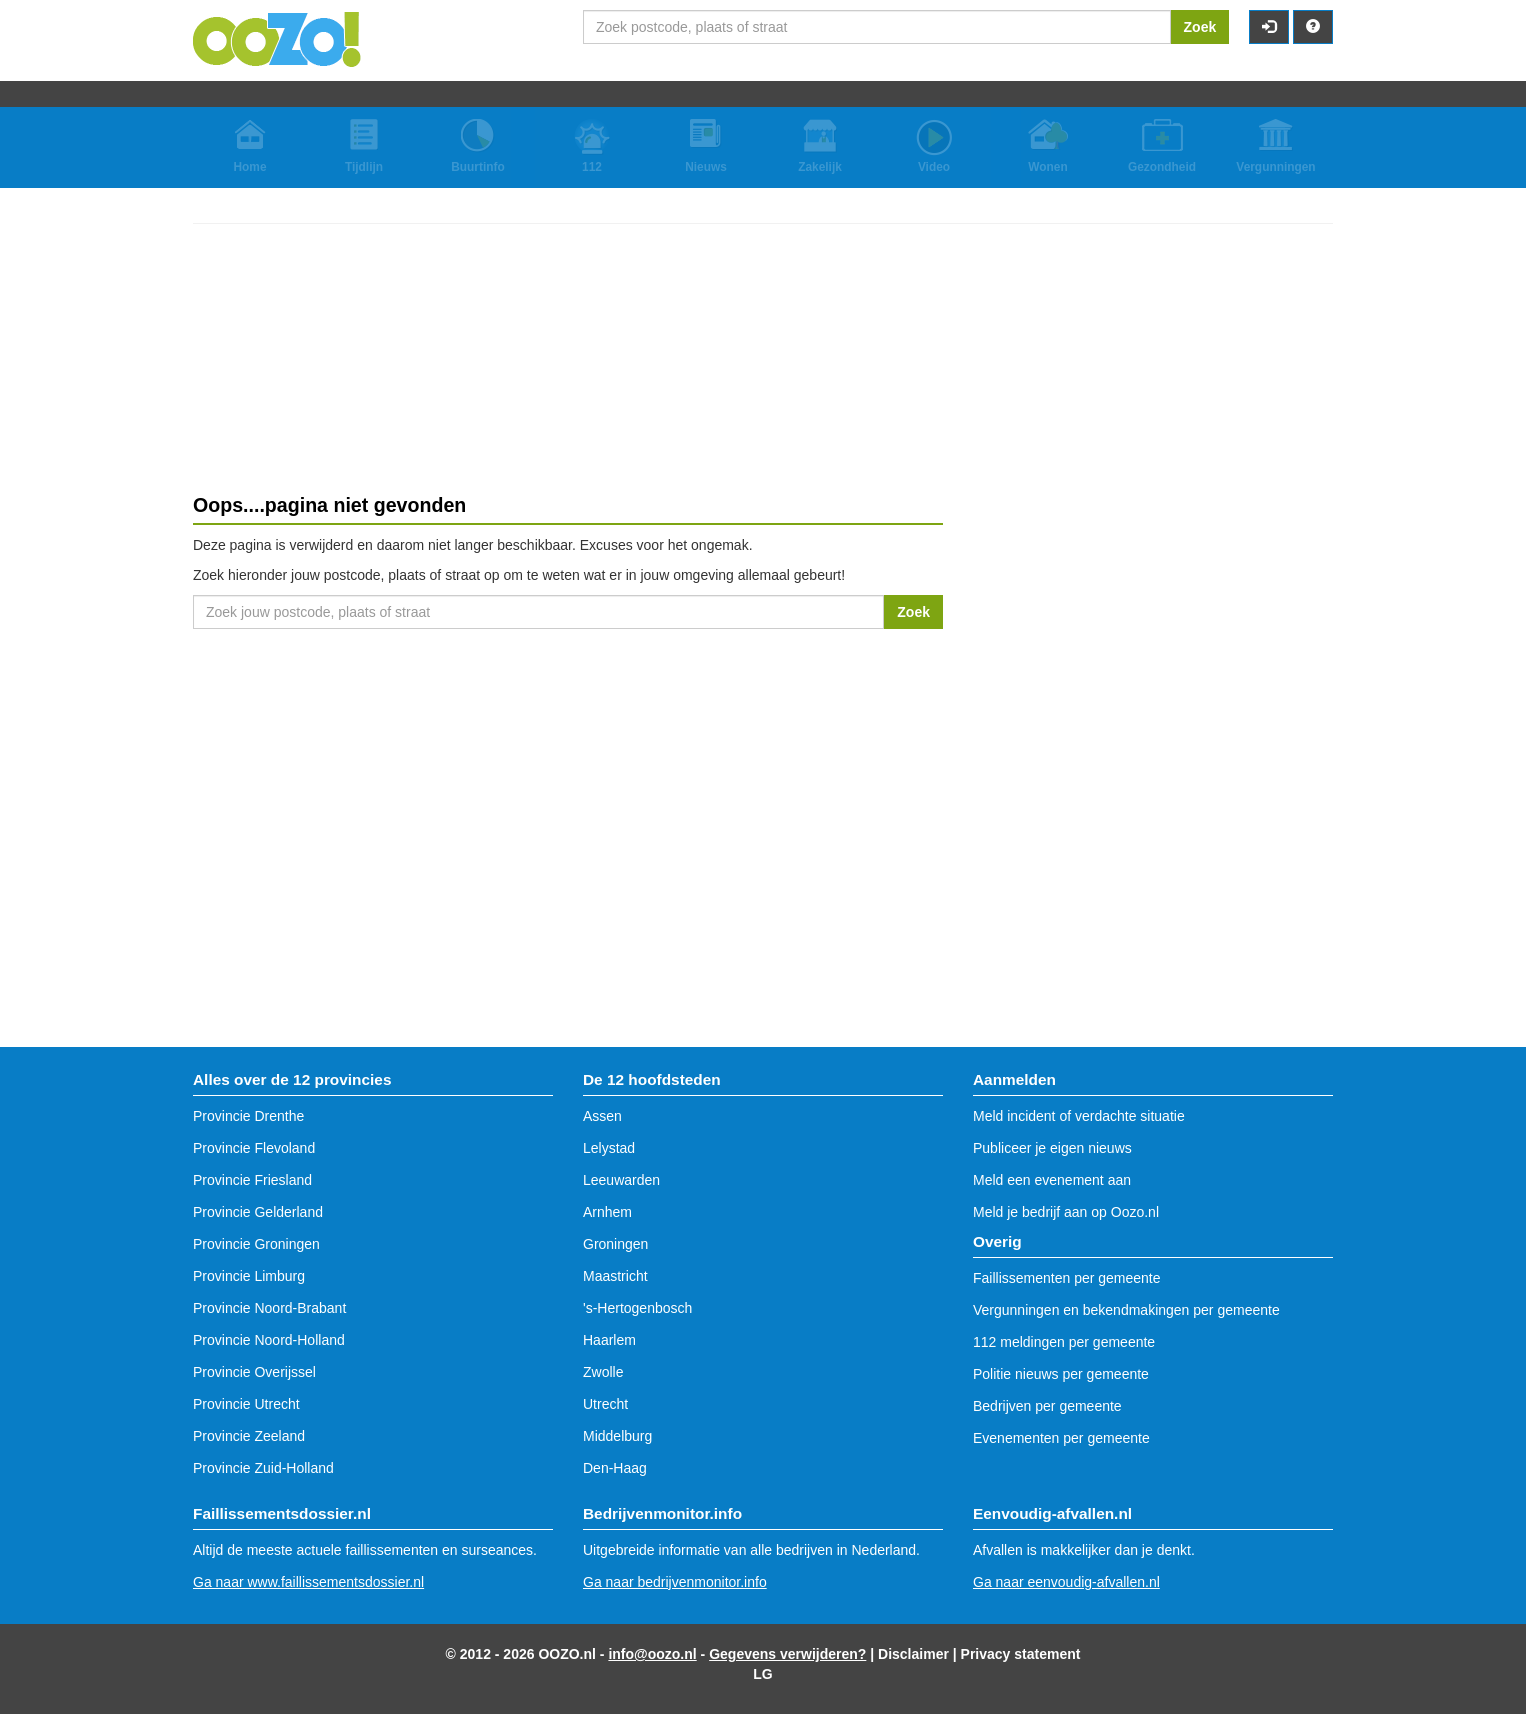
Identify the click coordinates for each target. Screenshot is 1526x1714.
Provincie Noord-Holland (269, 1340)
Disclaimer (913, 1654)
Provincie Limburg (249, 1276)
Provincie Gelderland (258, 1212)
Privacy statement (1021, 1654)
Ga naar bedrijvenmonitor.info (675, 1582)
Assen (602, 1116)
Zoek (1200, 27)
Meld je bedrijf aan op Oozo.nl (1066, 1212)
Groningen (615, 1244)
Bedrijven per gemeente (1047, 1406)
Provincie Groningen (256, 1244)
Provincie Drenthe (248, 1116)
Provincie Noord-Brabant (269, 1308)
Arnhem (607, 1212)
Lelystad (609, 1148)
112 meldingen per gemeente (1064, 1342)
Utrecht (605, 1404)
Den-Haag (615, 1468)
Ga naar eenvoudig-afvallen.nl (1066, 1582)
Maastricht (615, 1276)
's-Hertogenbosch (637, 1308)
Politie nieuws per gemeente (1061, 1374)
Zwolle (603, 1372)
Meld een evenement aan (1052, 1180)
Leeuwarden (621, 1180)
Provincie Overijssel (254, 1372)
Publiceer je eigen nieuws (1052, 1148)
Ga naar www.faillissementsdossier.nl (308, 1582)
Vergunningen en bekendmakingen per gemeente (1126, 1310)
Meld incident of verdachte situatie (1079, 1116)
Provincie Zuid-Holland (263, 1468)
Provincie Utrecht (246, 1404)
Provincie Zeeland (249, 1436)
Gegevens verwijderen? (787, 1654)
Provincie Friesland (252, 1180)
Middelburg (617, 1436)
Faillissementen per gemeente (1067, 1278)
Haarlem (609, 1340)
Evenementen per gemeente (1061, 1438)
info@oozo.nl (652, 1654)
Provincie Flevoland (254, 1148)
